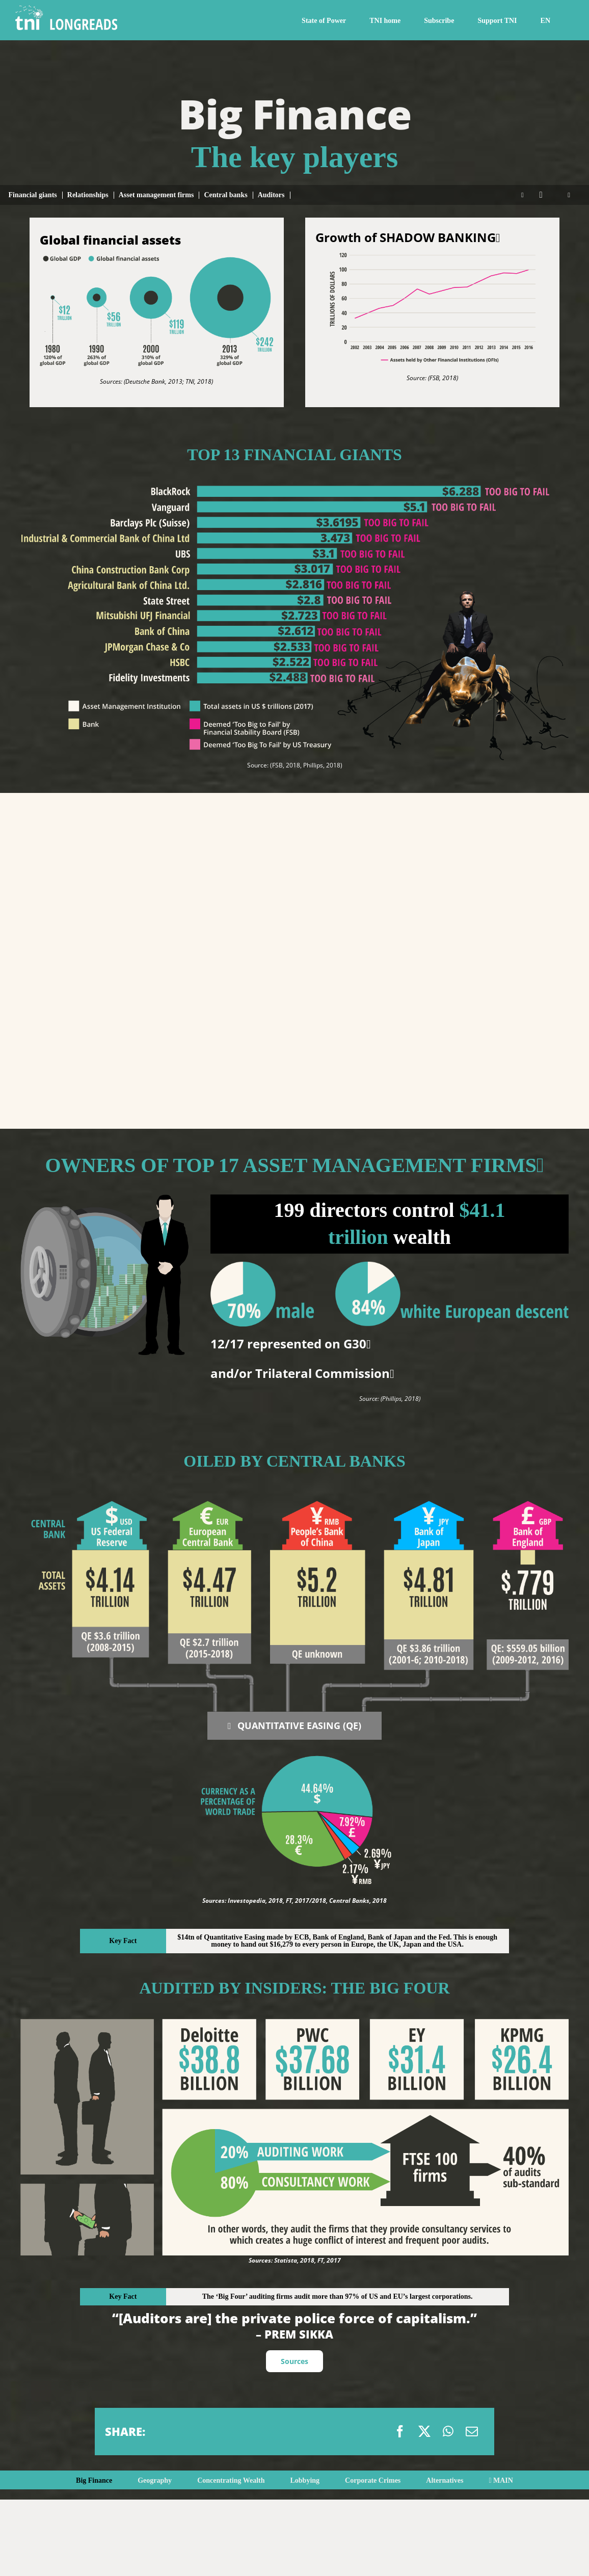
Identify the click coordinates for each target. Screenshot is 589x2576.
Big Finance (94, 2480)
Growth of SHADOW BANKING (407, 237)
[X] (424, 2431)
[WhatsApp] (448, 2431)
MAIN (501, 2480)
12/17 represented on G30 (290, 1343)
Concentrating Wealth (230, 2480)
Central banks (225, 195)
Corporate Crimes (372, 2480)
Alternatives (444, 2480)
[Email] (472, 2431)
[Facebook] (400, 2431)
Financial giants (32, 195)
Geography (155, 2480)
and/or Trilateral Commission (302, 1373)
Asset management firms (156, 195)
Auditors (271, 195)
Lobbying (304, 2480)
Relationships (88, 195)
